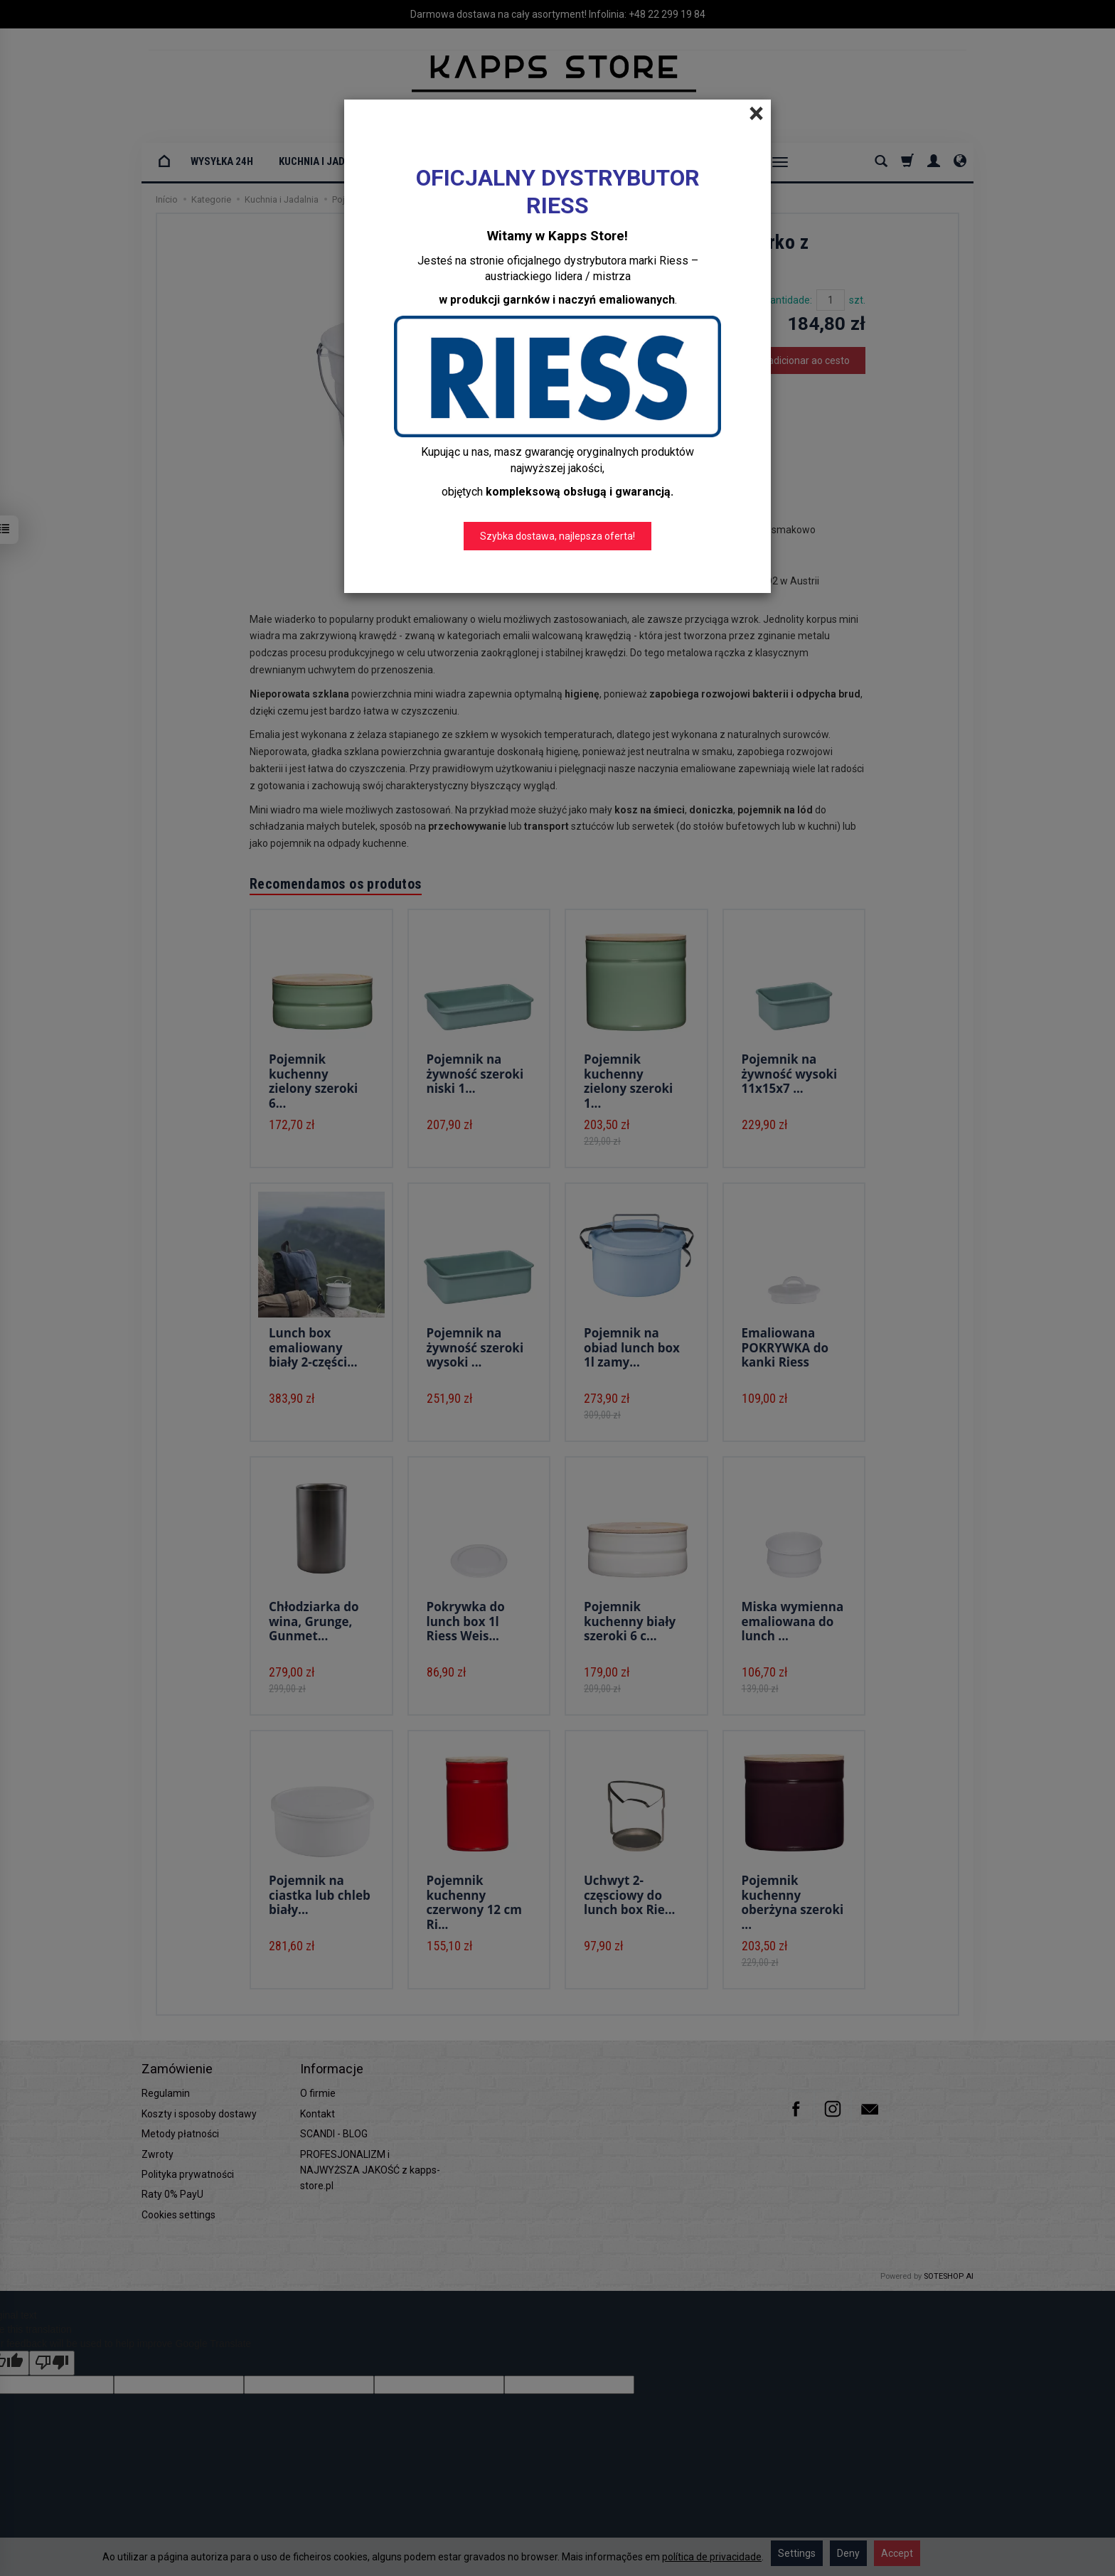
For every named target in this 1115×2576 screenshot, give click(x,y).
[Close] (756, 114)
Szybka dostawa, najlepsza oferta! (557, 536)
